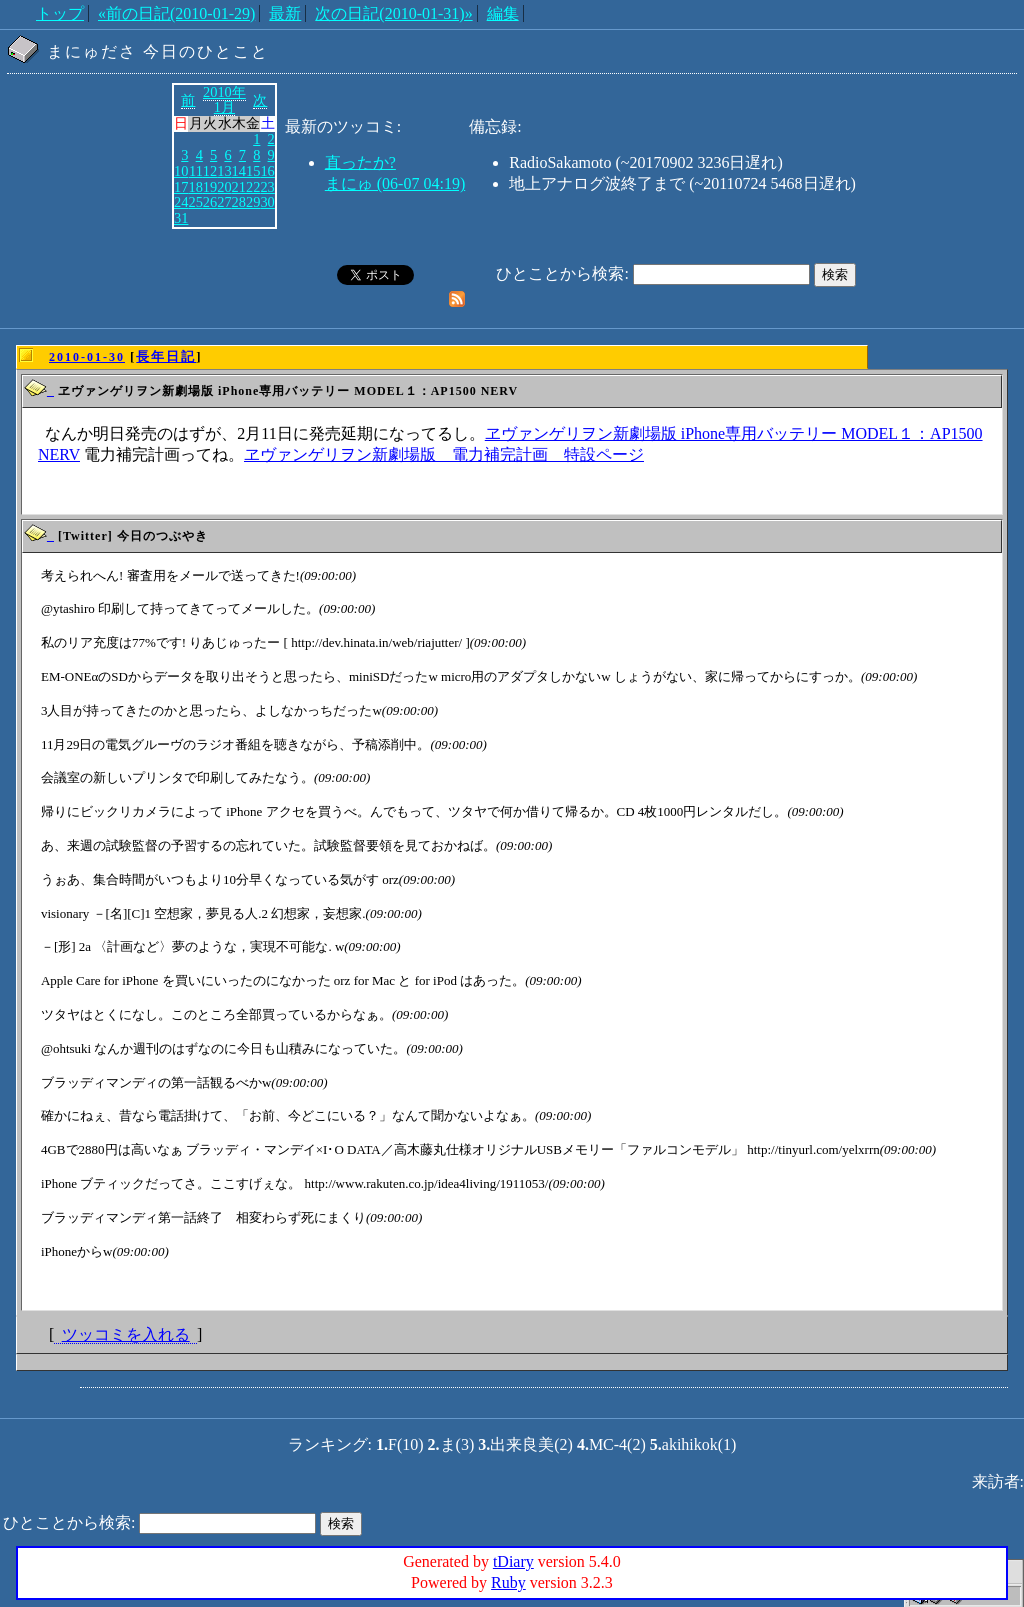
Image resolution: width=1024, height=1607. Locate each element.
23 (267, 187)
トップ (60, 13)
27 (224, 202)
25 (195, 202)
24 (181, 202)
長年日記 (166, 356)
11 (196, 171)
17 (181, 187)
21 (239, 187)
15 (253, 171)
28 (239, 202)
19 (210, 187)
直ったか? (360, 162)
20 (224, 187)
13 (224, 171)
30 (267, 202)
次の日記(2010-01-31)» (393, 13)
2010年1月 (224, 100)
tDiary (513, 1561)
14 (239, 171)
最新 (285, 13)
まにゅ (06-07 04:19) (395, 183)
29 (253, 202)
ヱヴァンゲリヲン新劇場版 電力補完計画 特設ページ (444, 454)
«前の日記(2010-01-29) (176, 13)
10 (181, 171)
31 (181, 218)
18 (195, 187)
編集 (503, 13)
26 (210, 202)
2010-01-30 (87, 357)
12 (210, 171)
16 (267, 171)
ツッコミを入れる (126, 1334)
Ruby (508, 1582)
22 (253, 187)
